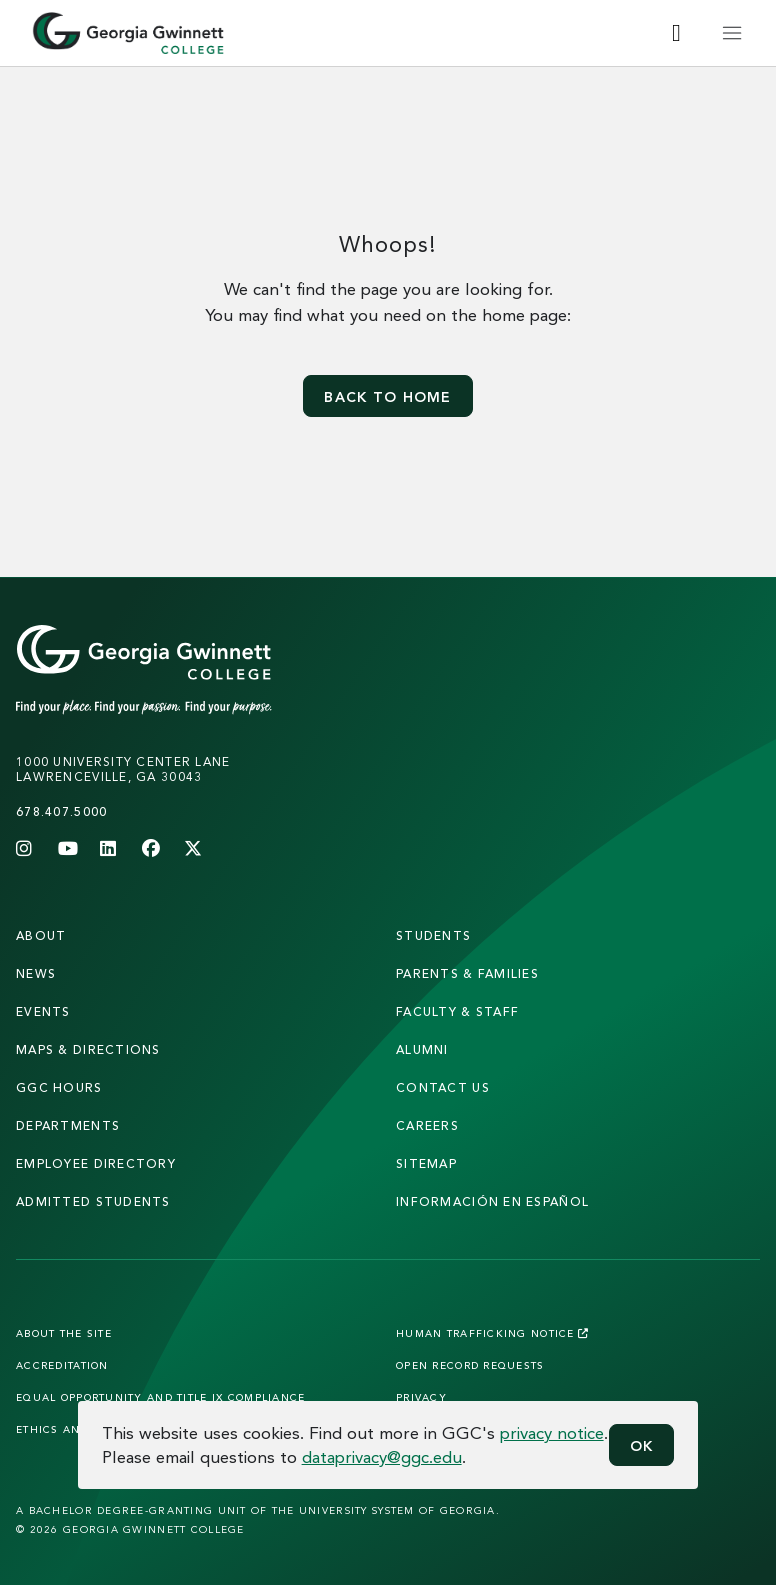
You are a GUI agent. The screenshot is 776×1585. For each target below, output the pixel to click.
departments (68, 1125)
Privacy (421, 1397)
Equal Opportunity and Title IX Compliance (160, 1397)
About (41, 935)
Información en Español (492, 1201)
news (36, 973)
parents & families (467, 973)
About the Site (64, 1333)
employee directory (96, 1163)
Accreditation (62, 1365)
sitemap (426, 1163)
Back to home (387, 396)
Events (43, 1011)
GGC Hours (59, 1087)
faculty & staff (457, 1011)
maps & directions (88, 1049)
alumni (422, 1049)
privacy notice (552, 1432)
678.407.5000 (61, 811)
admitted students (93, 1201)
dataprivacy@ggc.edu (382, 1456)
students (433, 935)
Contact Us (443, 1087)
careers (427, 1125)
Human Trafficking (492, 1333)
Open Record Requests (470, 1365)
